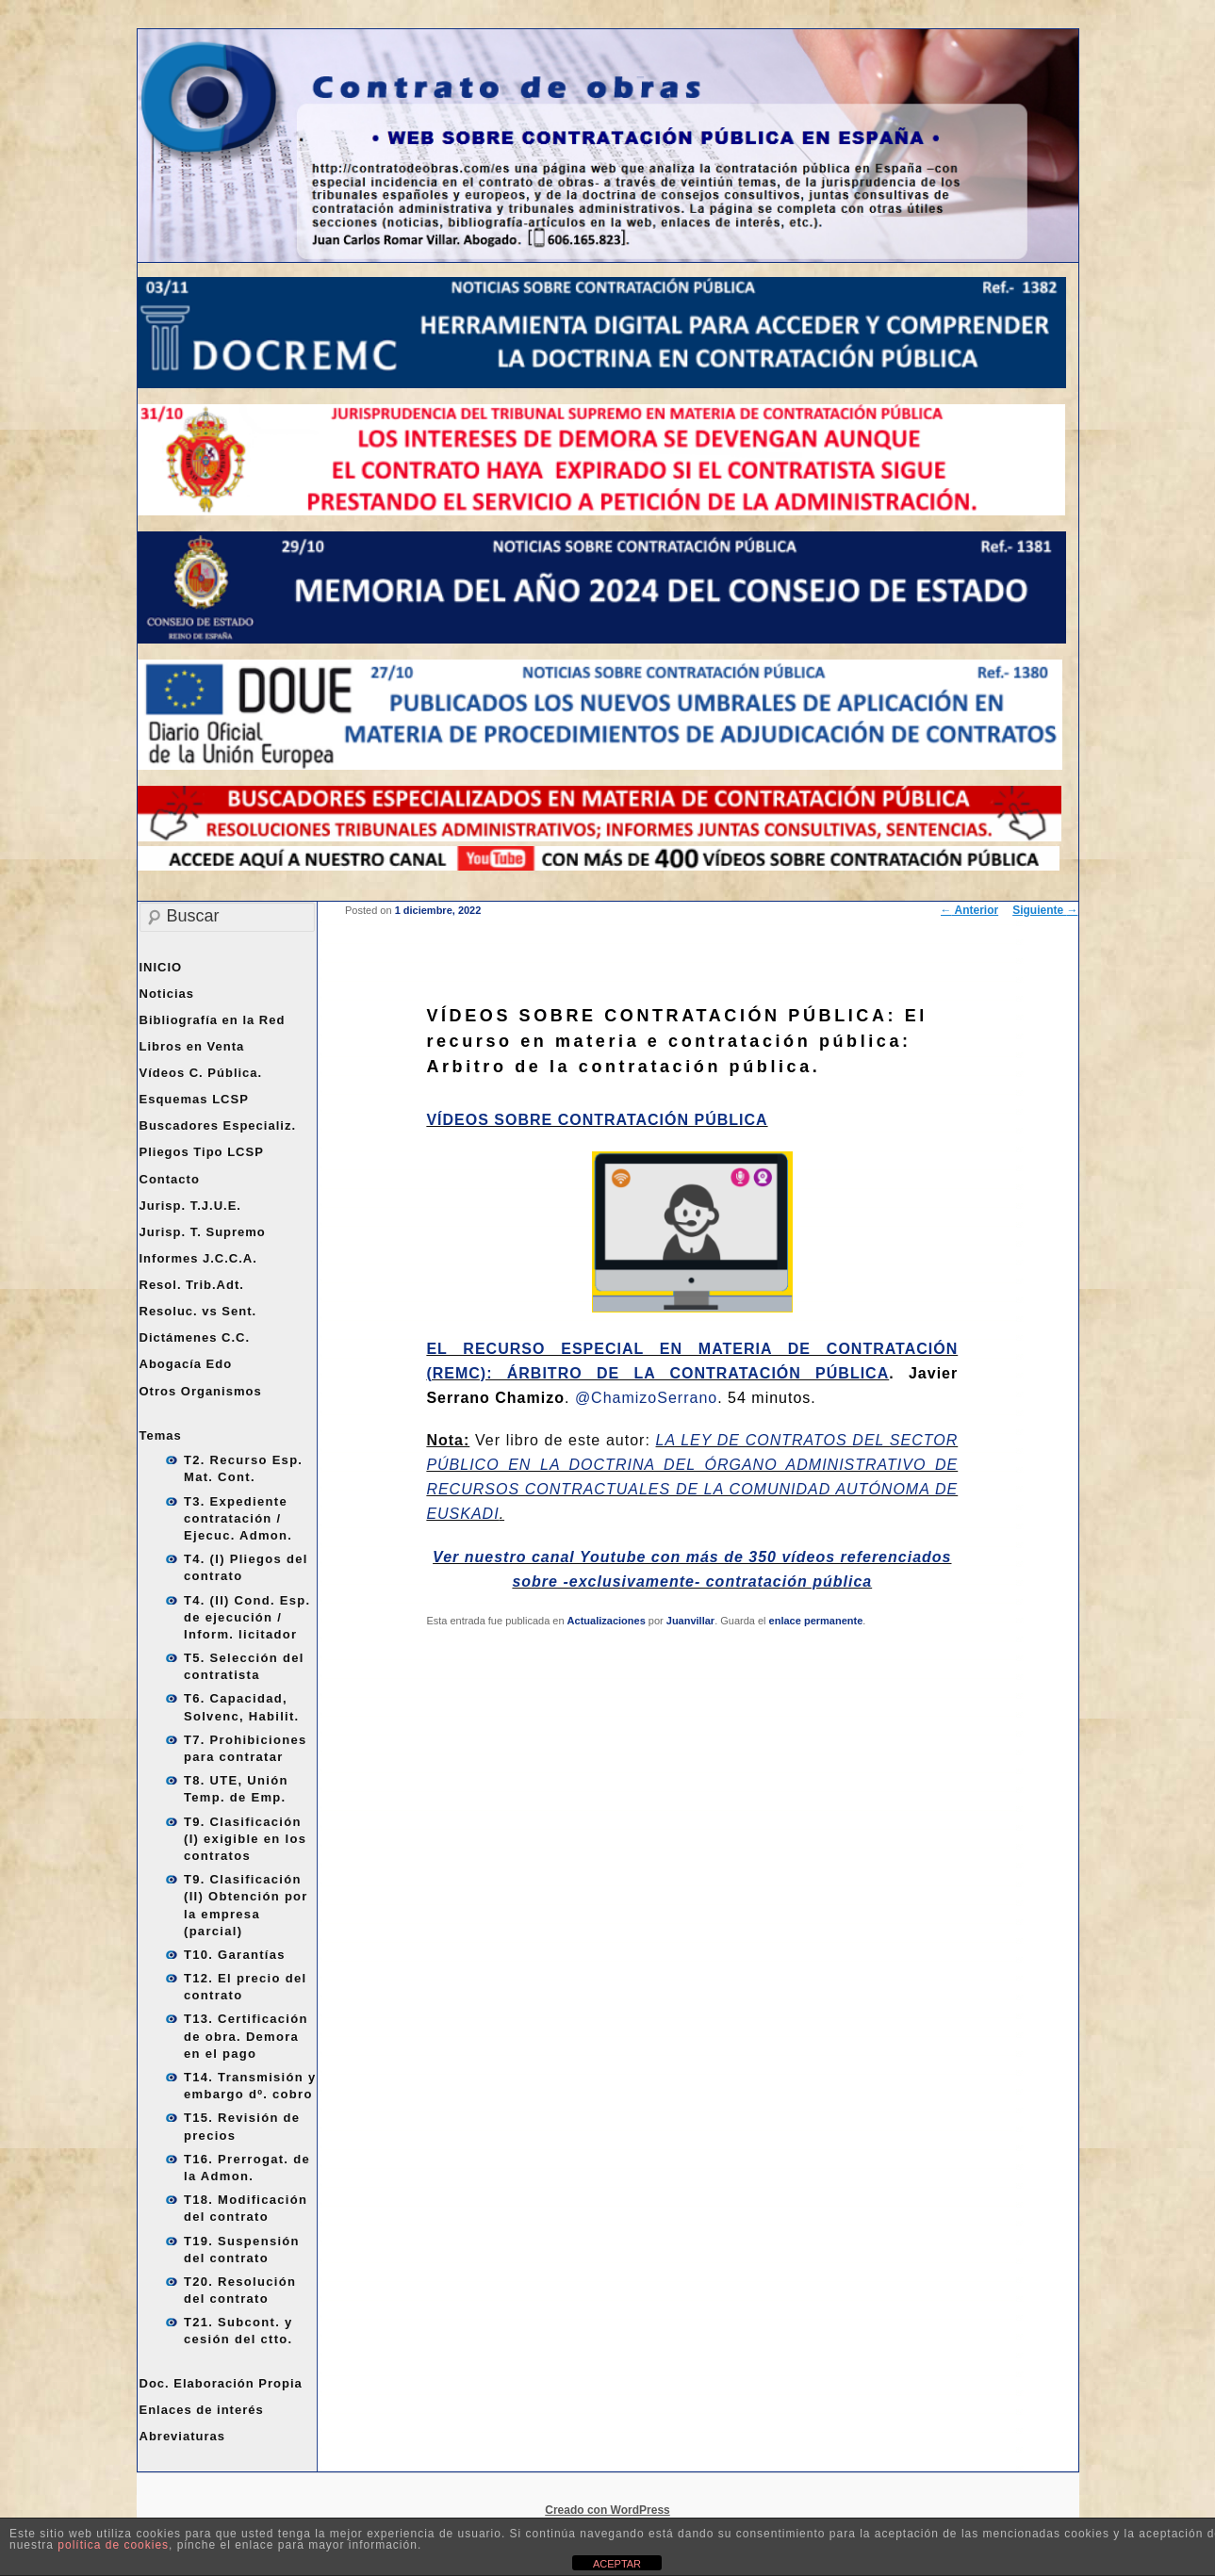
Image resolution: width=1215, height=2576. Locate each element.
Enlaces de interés (202, 2410)
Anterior (970, 910)
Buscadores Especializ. (218, 1125)
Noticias (167, 993)
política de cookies (113, 2545)
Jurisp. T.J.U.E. (190, 1205)
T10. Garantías (235, 1955)
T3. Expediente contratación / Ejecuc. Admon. (238, 1518)
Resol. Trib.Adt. (192, 1285)
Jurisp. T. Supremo (203, 1232)
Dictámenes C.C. (195, 1337)
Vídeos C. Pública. (201, 1073)
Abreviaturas (182, 2436)
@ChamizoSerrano (646, 1398)
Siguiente (1044, 910)
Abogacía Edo (186, 1364)
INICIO (161, 967)
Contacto (170, 1179)
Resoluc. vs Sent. (198, 1311)
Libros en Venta (192, 1046)
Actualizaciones (606, 1620)
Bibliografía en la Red (213, 1020)
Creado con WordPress (607, 2510)
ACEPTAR (617, 2563)
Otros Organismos (201, 1391)
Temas (161, 1435)
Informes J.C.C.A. (198, 1258)
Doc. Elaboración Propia (221, 2383)
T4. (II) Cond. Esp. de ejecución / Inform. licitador (247, 1617)
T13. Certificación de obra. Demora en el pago (246, 2036)
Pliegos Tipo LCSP (202, 1152)
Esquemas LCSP (194, 1099)
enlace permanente (816, 1620)
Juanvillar (690, 1620)
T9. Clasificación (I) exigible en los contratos (245, 1839)
